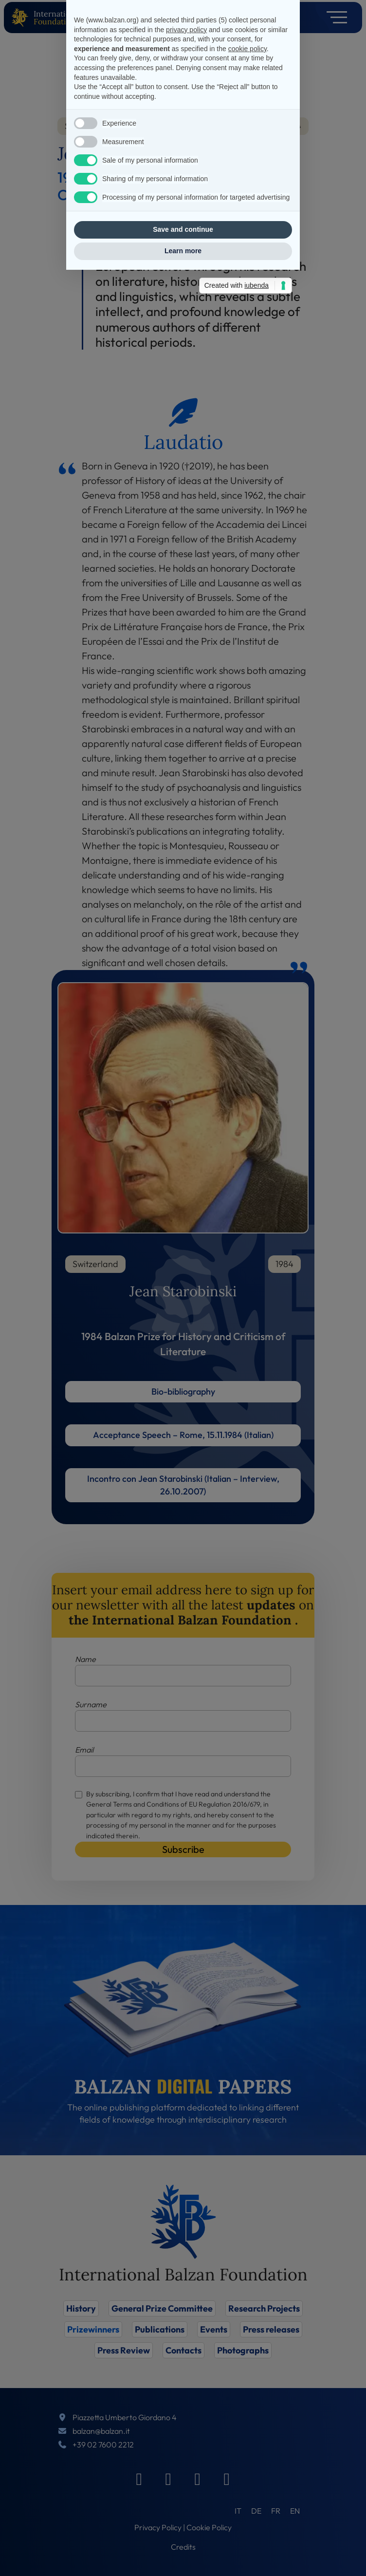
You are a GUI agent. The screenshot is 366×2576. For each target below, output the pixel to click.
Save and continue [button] (183, 1383)
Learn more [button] (183, 1404)
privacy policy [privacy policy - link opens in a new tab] (186, 1183)
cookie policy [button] (247, 1202)
